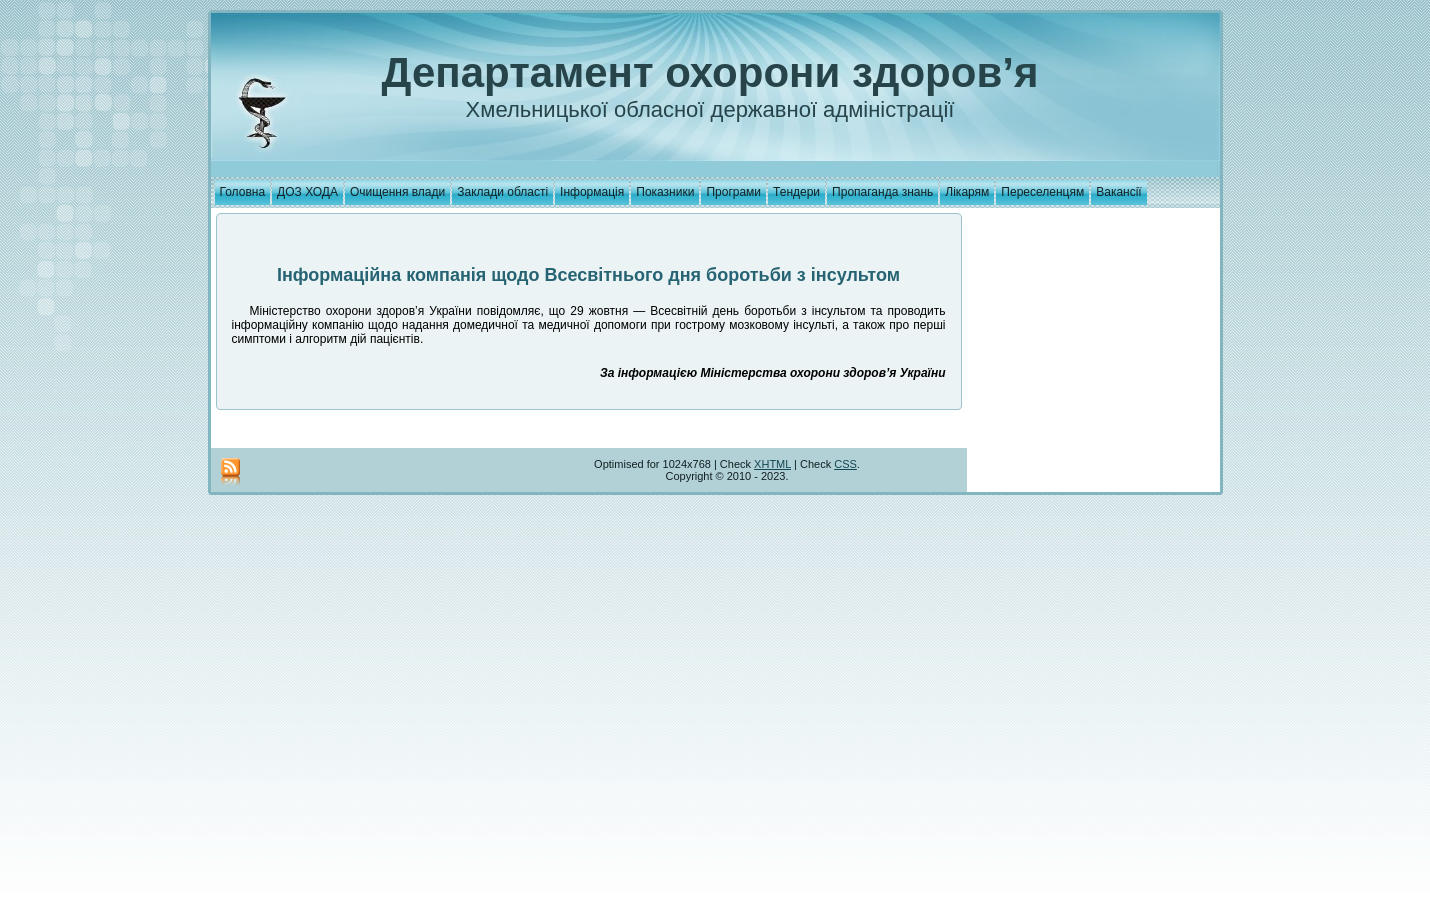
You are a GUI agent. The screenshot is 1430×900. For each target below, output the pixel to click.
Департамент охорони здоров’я (710, 72)
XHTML (772, 464)
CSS (845, 464)
